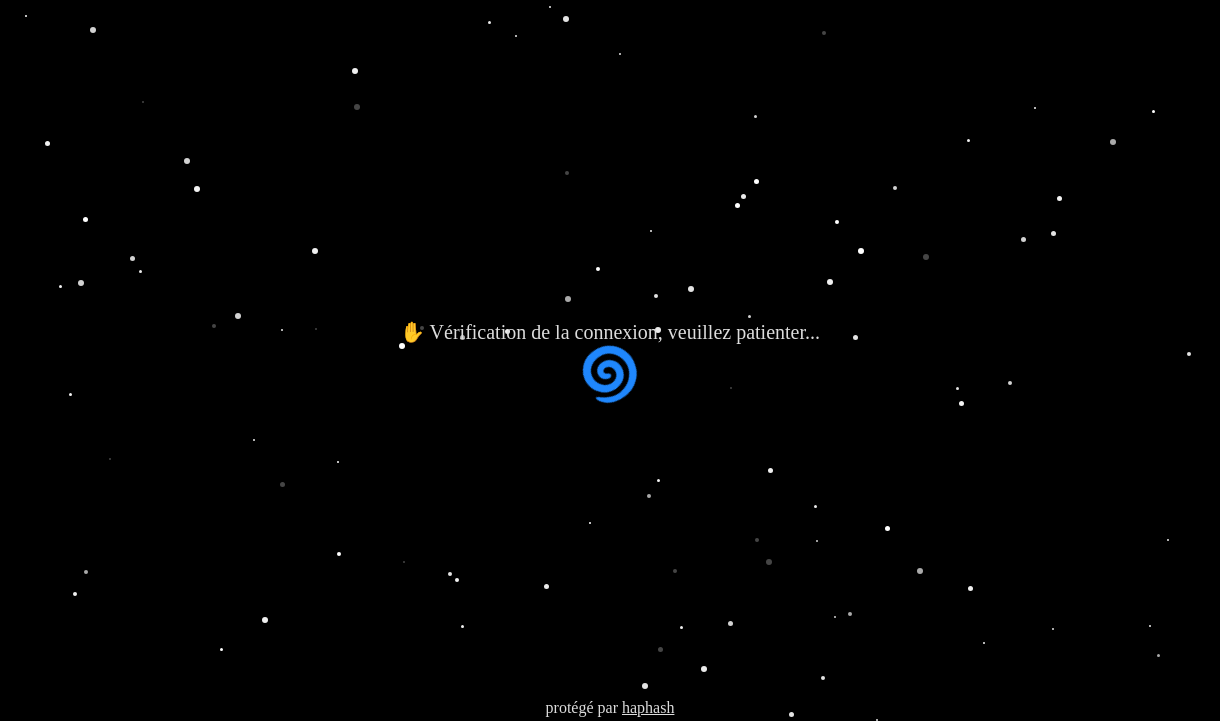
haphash (648, 707)
